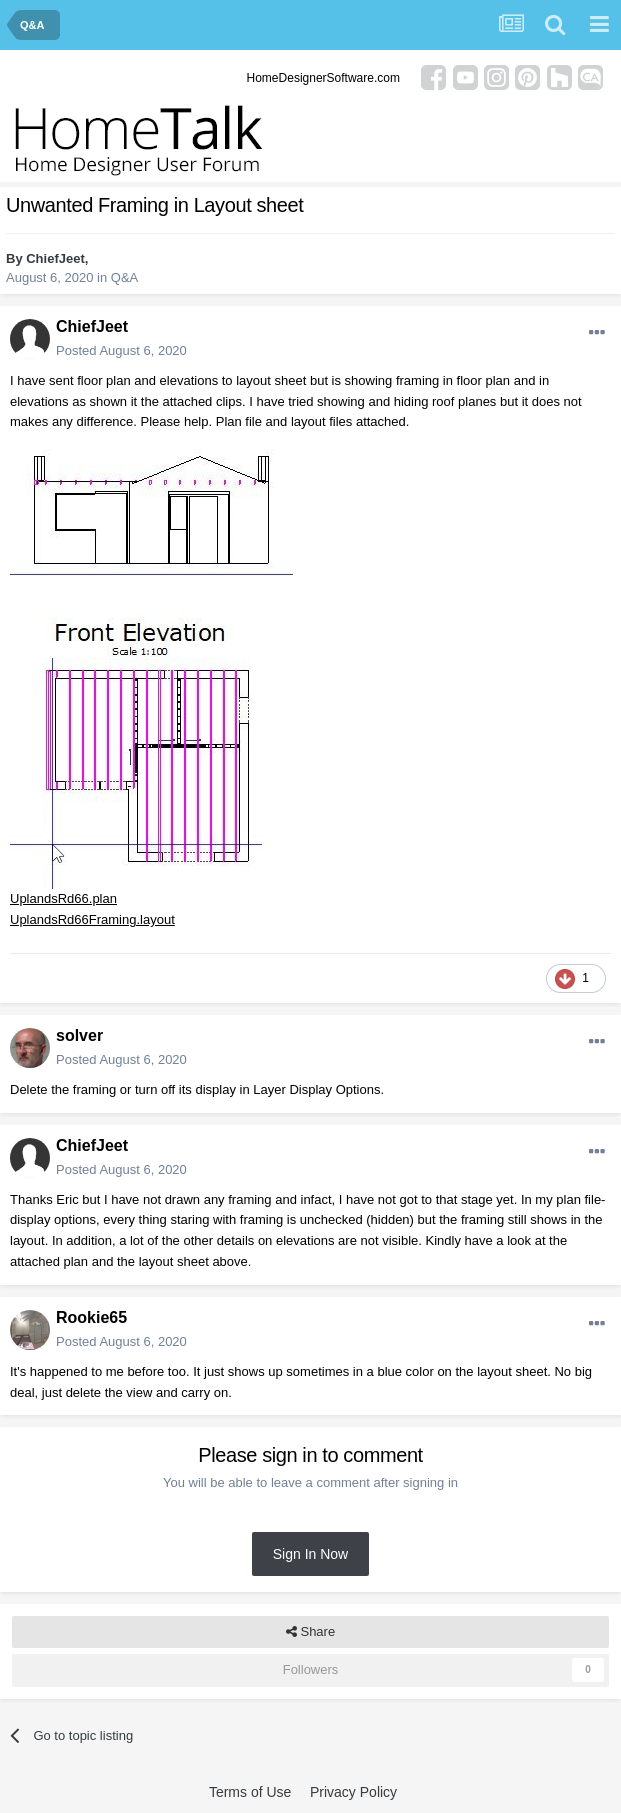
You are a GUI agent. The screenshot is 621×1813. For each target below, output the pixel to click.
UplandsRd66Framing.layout (92, 919)
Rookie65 (91, 1317)
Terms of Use (250, 1792)
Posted (121, 350)
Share (310, 1632)
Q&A (124, 277)
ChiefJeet (55, 258)
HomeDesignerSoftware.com (323, 78)
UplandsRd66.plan (63, 898)
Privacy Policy (353, 1792)
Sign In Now (310, 1554)
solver (79, 1035)
